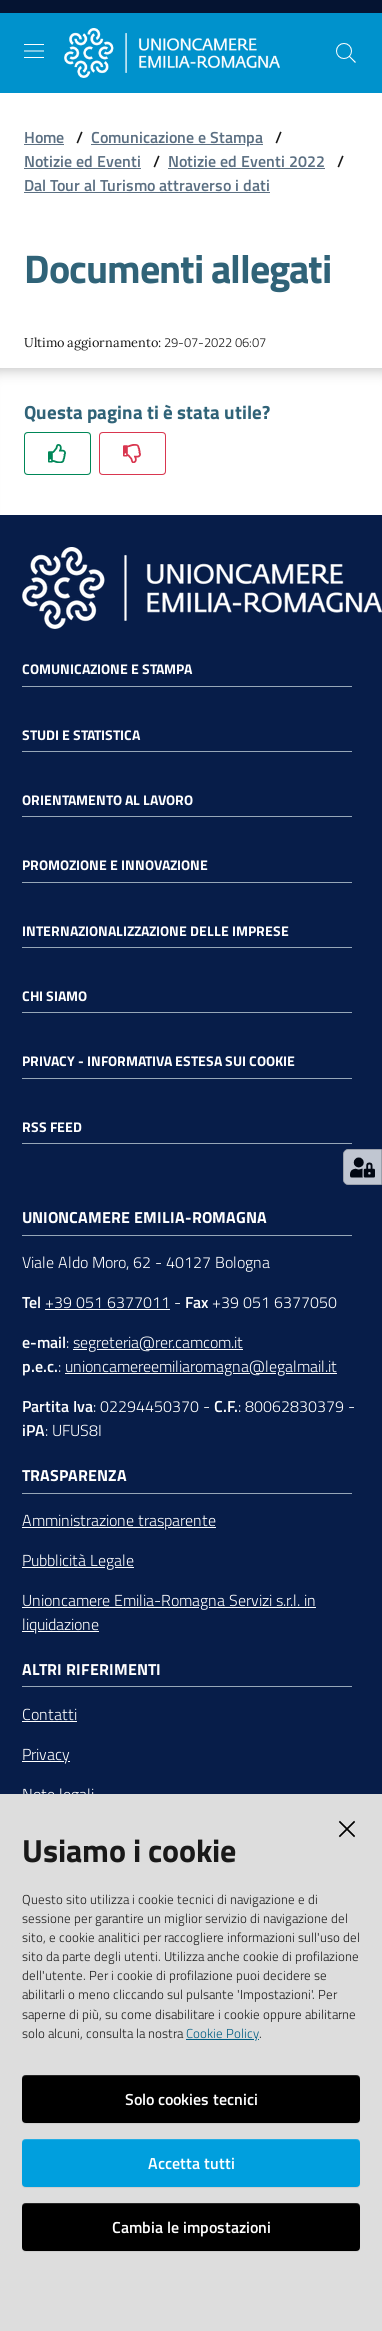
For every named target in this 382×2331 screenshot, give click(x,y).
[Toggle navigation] (34, 51)
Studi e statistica (81, 735)
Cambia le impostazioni (191, 2227)
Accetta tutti (191, 2163)
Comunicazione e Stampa (177, 137)
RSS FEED (52, 1127)
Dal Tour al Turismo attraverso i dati (147, 185)
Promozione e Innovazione (115, 865)
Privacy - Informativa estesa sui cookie (158, 1061)
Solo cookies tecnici (191, 2099)
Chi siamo (54, 996)
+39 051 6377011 (107, 1302)
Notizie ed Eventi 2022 (246, 161)
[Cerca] (346, 53)
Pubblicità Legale (78, 1560)
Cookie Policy (222, 2033)
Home (44, 137)
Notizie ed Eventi (82, 161)
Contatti (49, 1714)
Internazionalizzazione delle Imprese (155, 931)
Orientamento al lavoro (107, 800)
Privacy (46, 1754)
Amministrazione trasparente (119, 1520)
